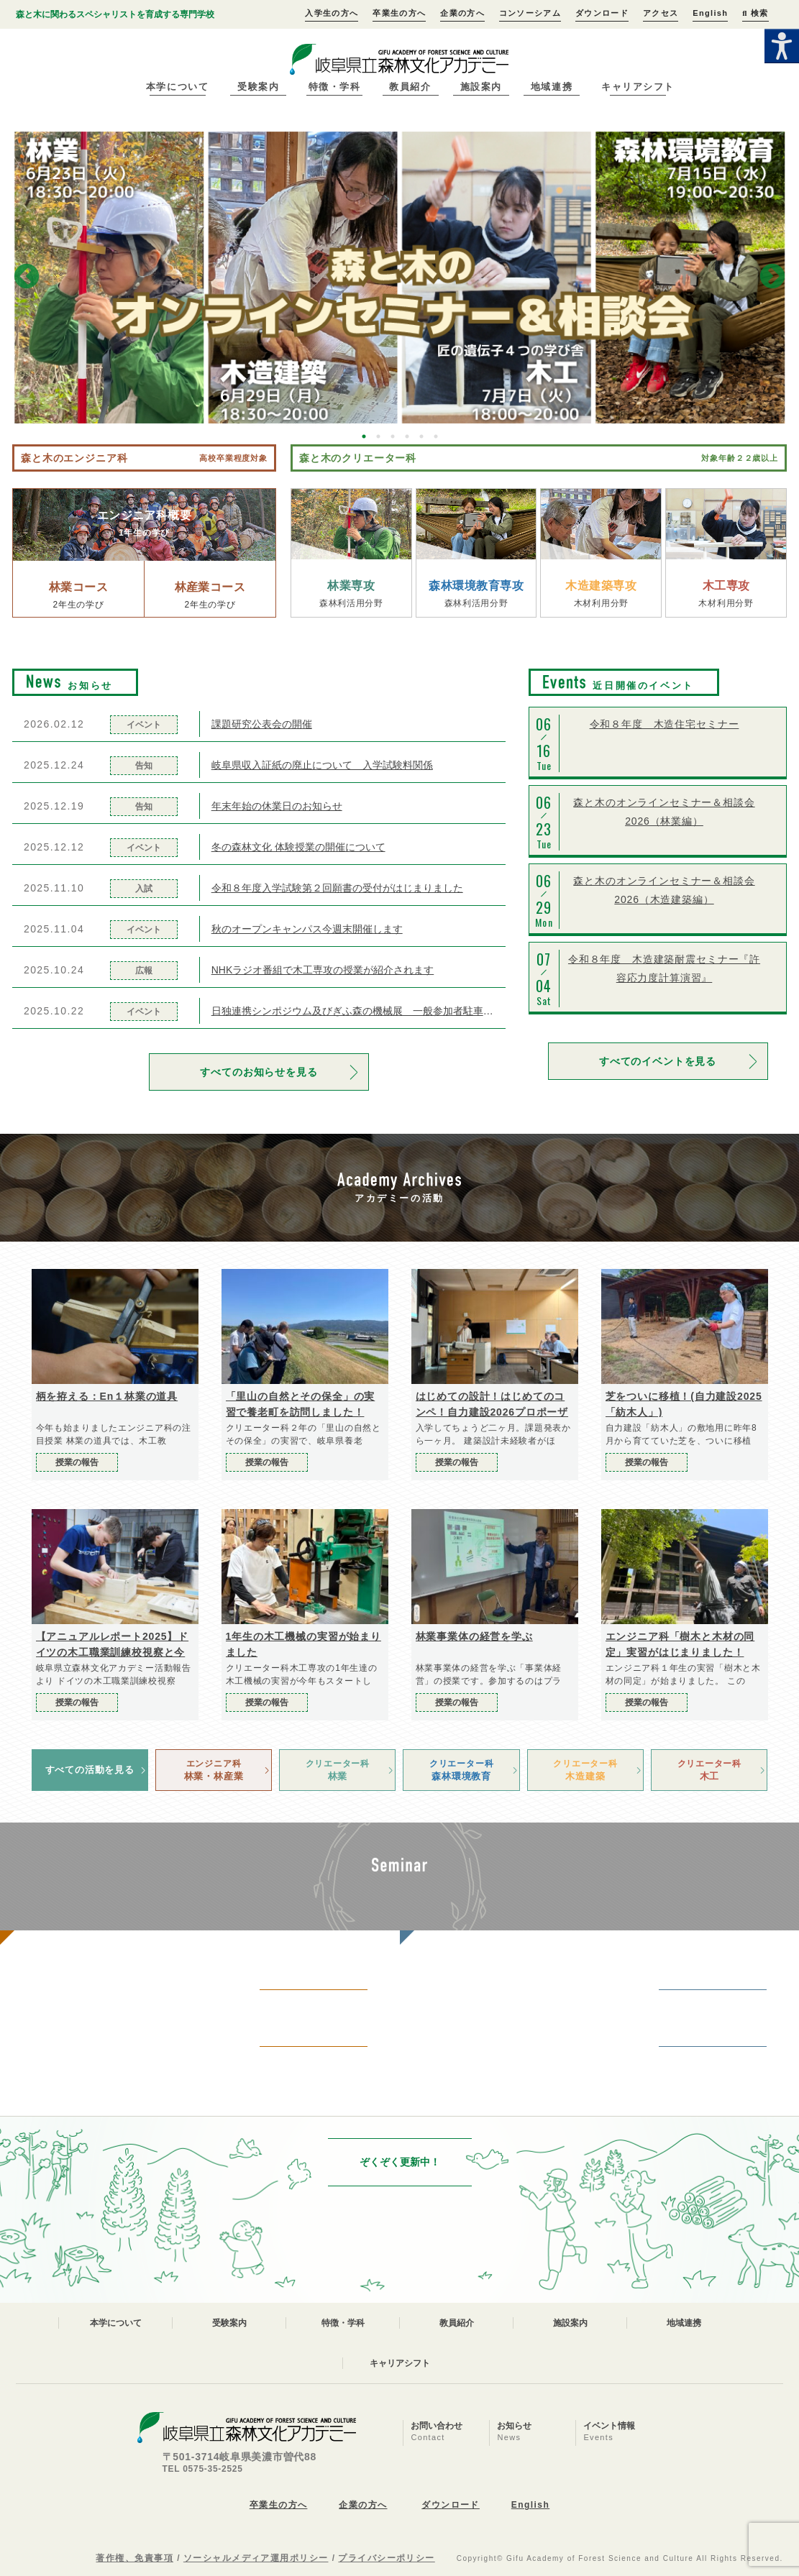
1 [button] (364, 436)
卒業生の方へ (399, 13)
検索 (755, 13)
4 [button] (407, 436)
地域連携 (551, 86)
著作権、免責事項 (134, 2558)
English (710, 13)
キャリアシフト (638, 86)
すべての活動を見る (89, 1769)
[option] (399, 277)
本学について (177, 86)
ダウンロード (602, 13)
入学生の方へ (331, 13)
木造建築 (585, 1769)
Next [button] (772, 277)
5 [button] (421, 436)
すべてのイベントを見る (657, 1061)
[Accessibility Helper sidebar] (781, 46)
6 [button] (436, 436)
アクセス (660, 13)
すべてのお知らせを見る (258, 1072)
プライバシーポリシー (386, 2558)
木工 (709, 1769)
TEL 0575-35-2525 (203, 2469)
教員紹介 (410, 86)
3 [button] (392, 436)
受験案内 (258, 86)
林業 (337, 1769)
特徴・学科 (335, 86)
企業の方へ (462, 13)
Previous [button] (26, 277)
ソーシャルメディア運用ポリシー (256, 2558)
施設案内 (481, 86)
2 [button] (378, 436)
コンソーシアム (530, 13)
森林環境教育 (461, 1769)
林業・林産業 (214, 1769)
